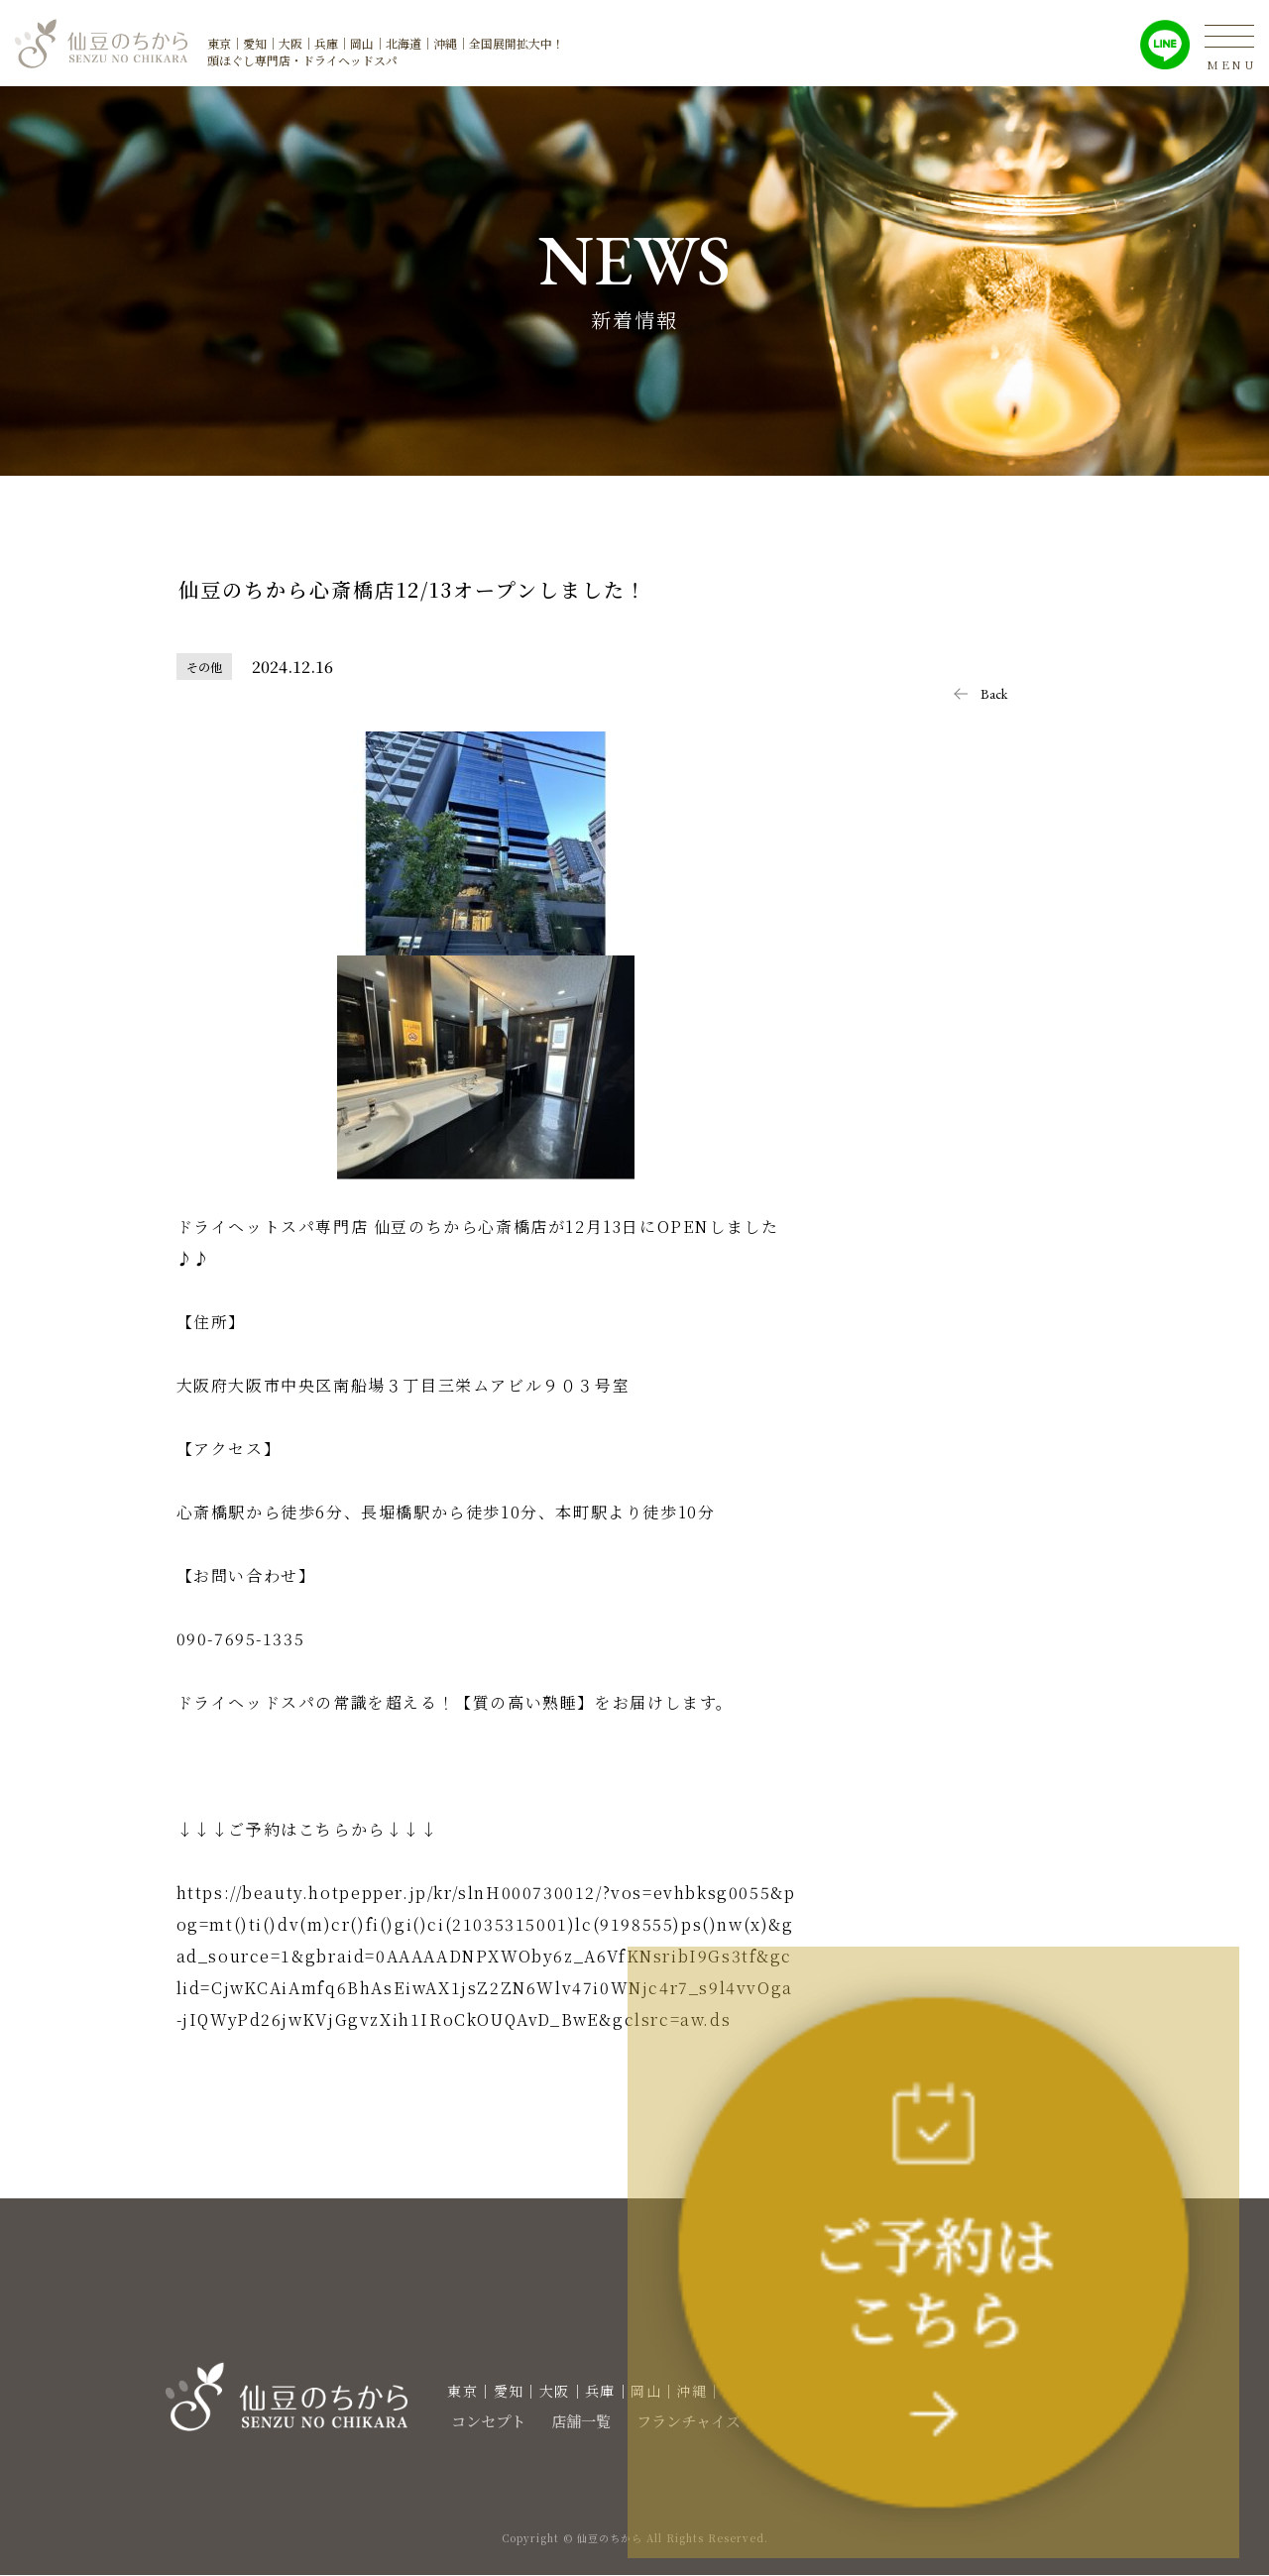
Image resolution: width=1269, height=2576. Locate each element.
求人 (776, 2420)
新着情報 (853, 2420)
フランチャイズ (675, 2420)
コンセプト (457, 2420)
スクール (1071, 2420)
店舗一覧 (558, 2420)
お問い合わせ (962, 2420)
